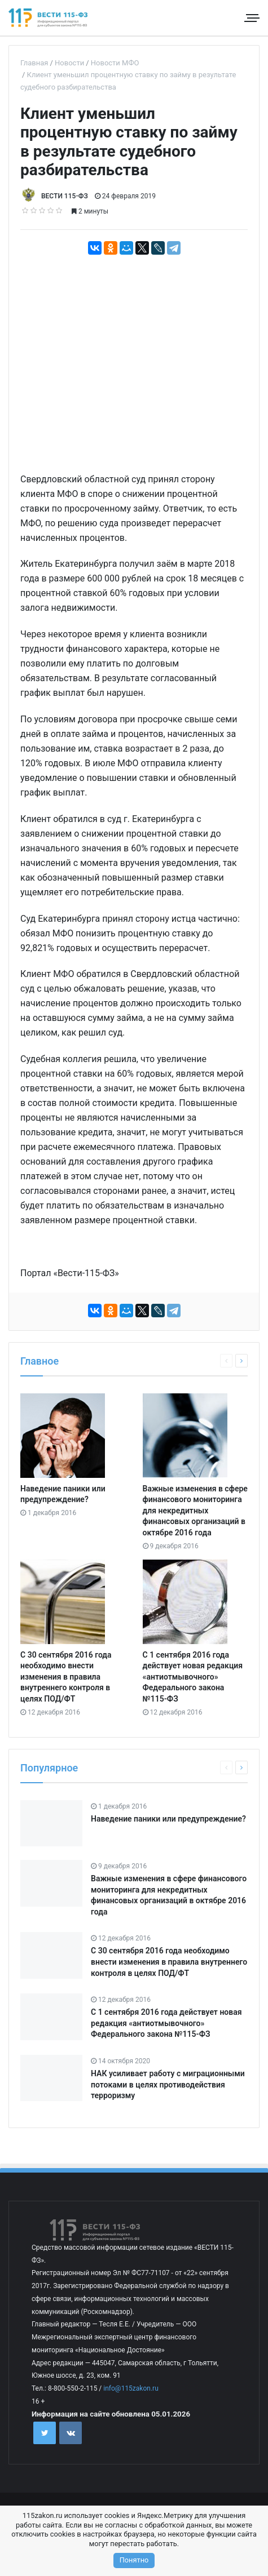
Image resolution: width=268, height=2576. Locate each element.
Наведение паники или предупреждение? (168, 1818)
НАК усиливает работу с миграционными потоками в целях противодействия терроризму (168, 2084)
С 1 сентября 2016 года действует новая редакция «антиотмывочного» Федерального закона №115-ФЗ (193, 1676)
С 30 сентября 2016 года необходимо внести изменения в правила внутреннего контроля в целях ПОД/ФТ (66, 1676)
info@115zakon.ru (130, 2388)
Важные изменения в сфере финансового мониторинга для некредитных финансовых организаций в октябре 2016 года (195, 1510)
